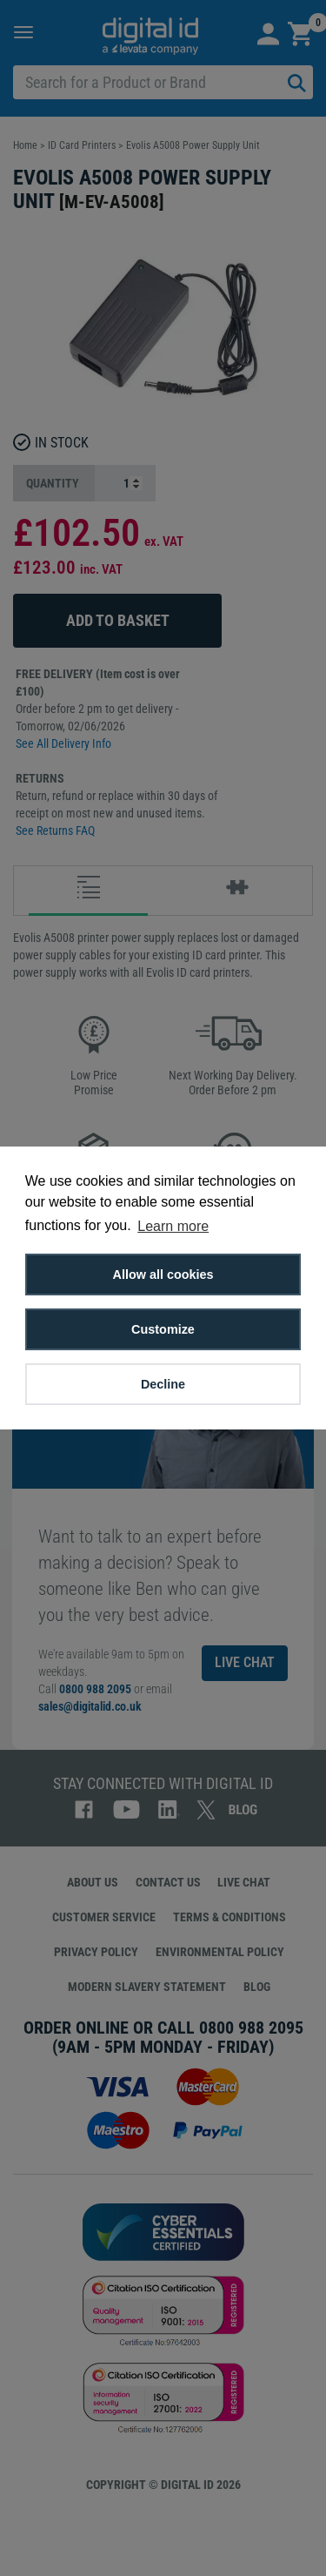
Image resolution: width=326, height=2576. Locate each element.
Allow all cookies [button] (163, 1274)
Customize (163, 1329)
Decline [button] (163, 1384)
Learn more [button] (173, 1226)
